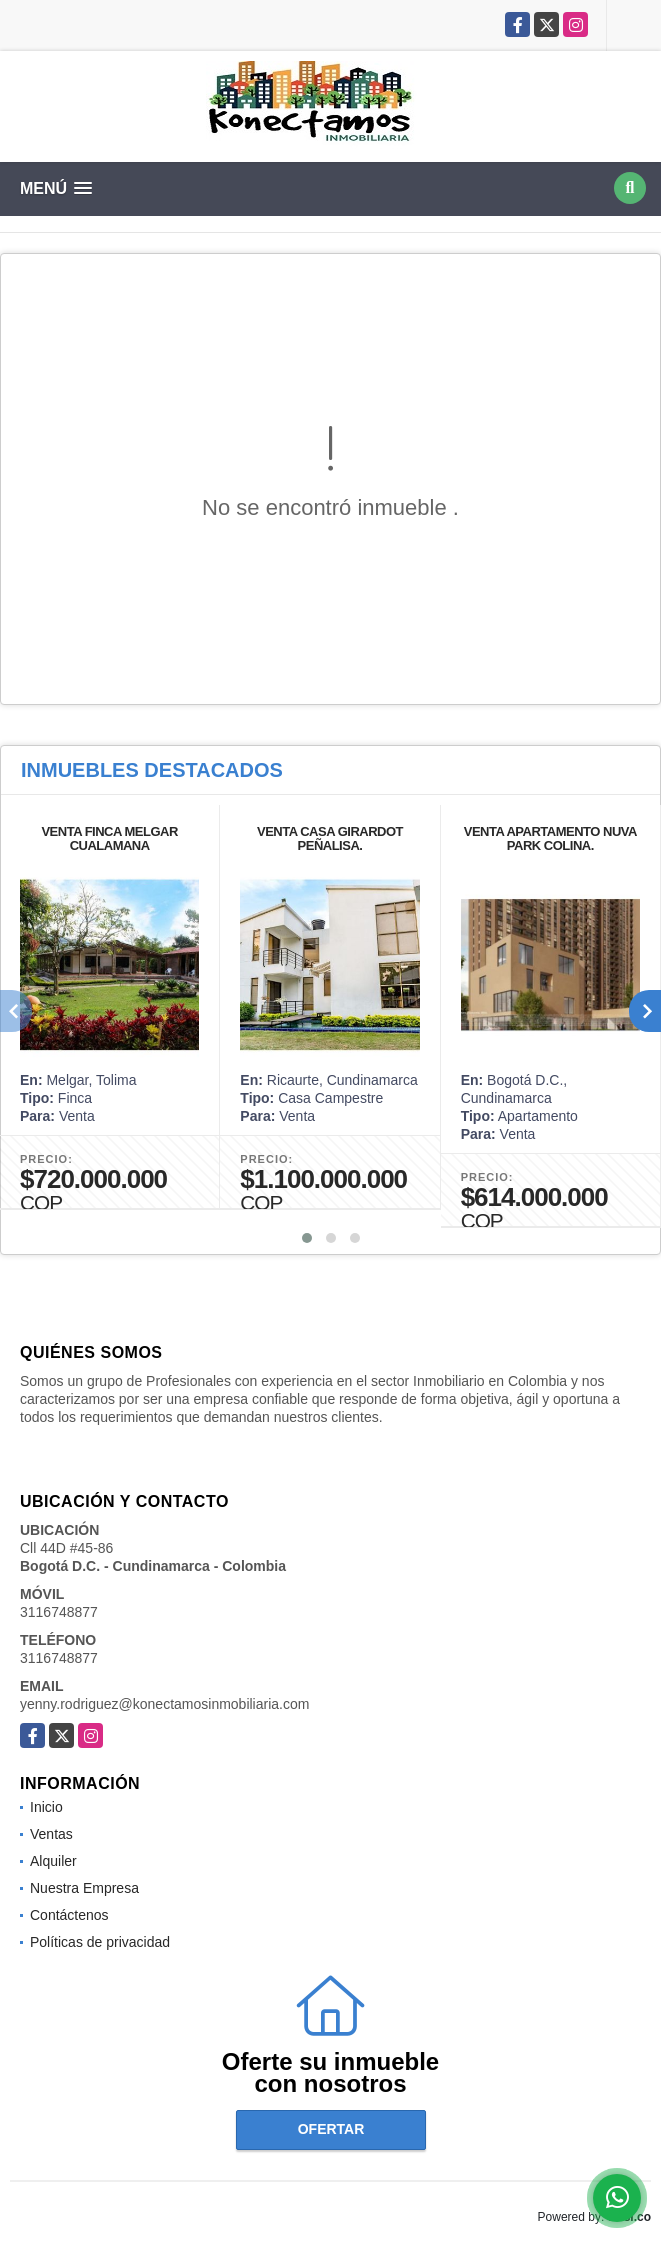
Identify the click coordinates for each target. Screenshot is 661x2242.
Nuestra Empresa (84, 1888)
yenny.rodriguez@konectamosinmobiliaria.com (164, 1704)
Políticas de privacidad (100, 1942)
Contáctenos (69, 1915)
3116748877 (59, 1612)
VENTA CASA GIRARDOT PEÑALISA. (330, 838)
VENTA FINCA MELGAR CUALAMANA (109, 838)
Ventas (51, 1834)
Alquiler (53, 1861)
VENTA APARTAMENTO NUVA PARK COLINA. (550, 838)
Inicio (46, 1807)
